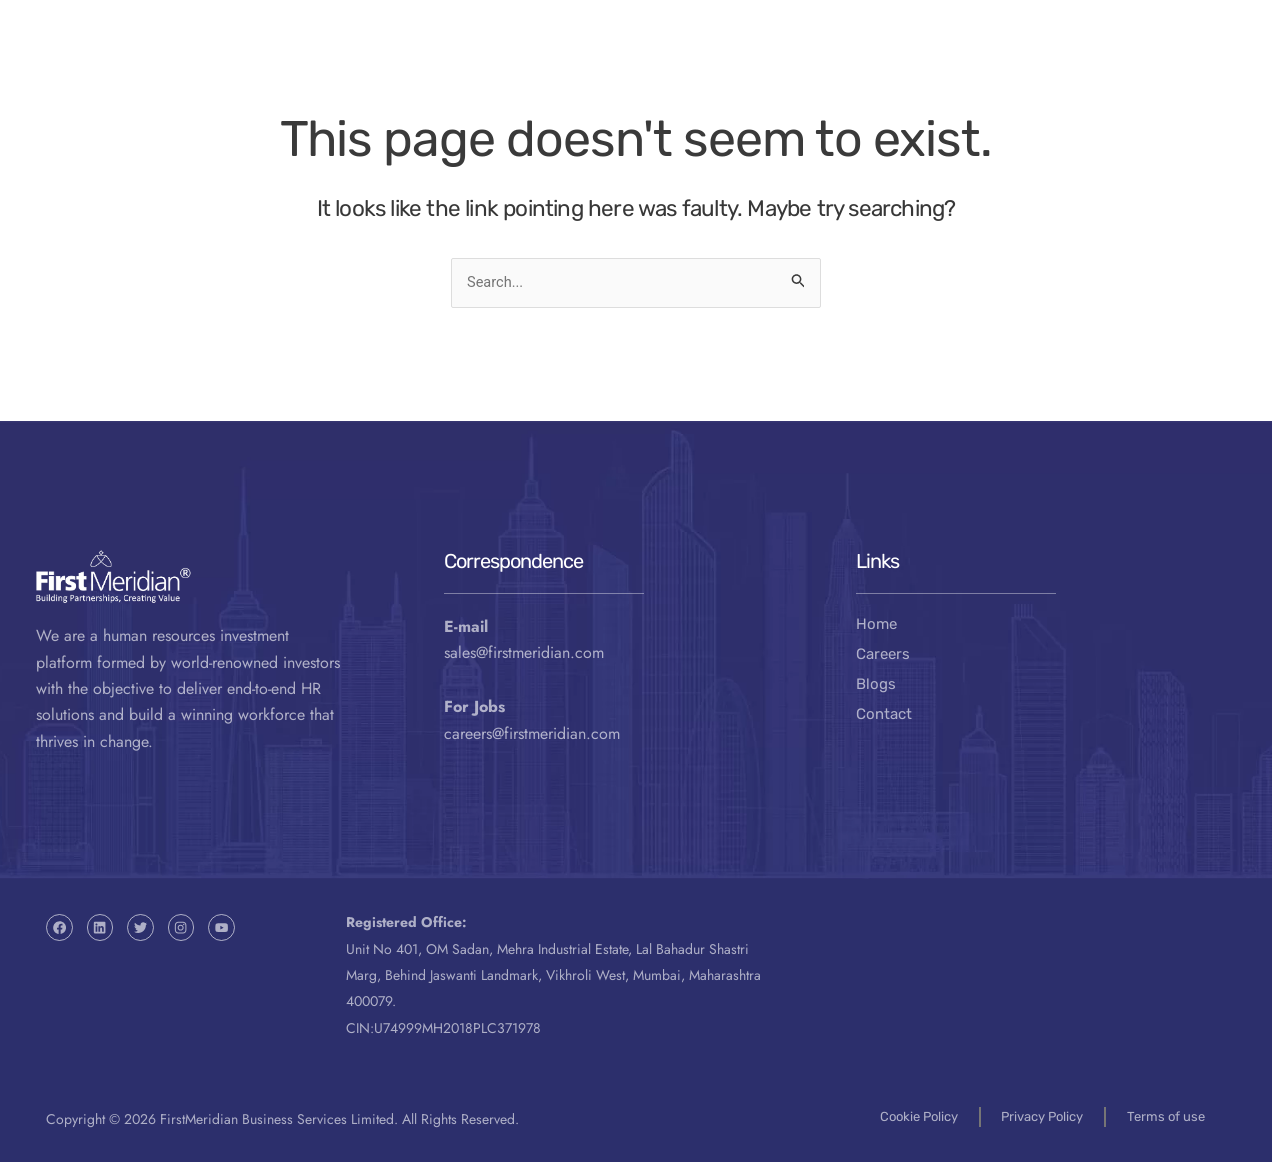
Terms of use (1167, 1115)
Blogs (876, 684)
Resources (812, 69)
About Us (642, 69)
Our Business (461, 69)
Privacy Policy (1035, 1115)
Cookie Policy (903, 1115)
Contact (964, 69)
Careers (883, 654)
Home (876, 624)
